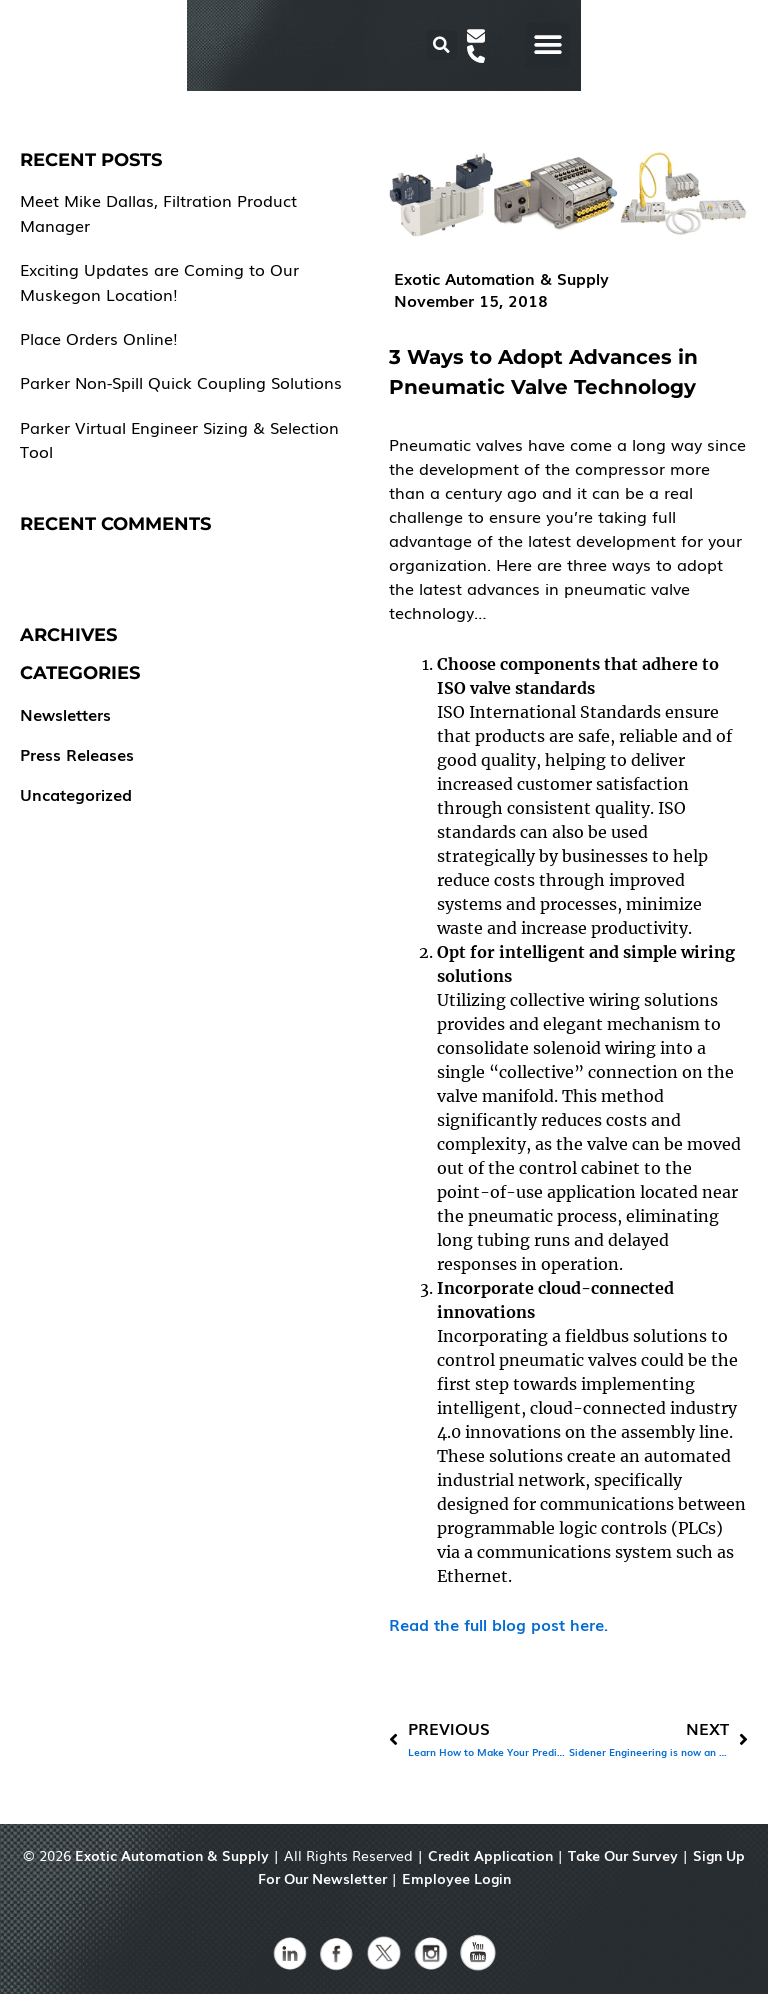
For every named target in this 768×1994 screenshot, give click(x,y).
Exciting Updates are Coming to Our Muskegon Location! (159, 281)
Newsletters (65, 714)
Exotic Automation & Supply (172, 1855)
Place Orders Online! (99, 338)
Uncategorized (76, 794)
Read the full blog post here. (498, 1624)
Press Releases (77, 754)
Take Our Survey (623, 1855)
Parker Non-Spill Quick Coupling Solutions (181, 382)
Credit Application (490, 1855)
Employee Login (456, 1878)
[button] (598, 46)
